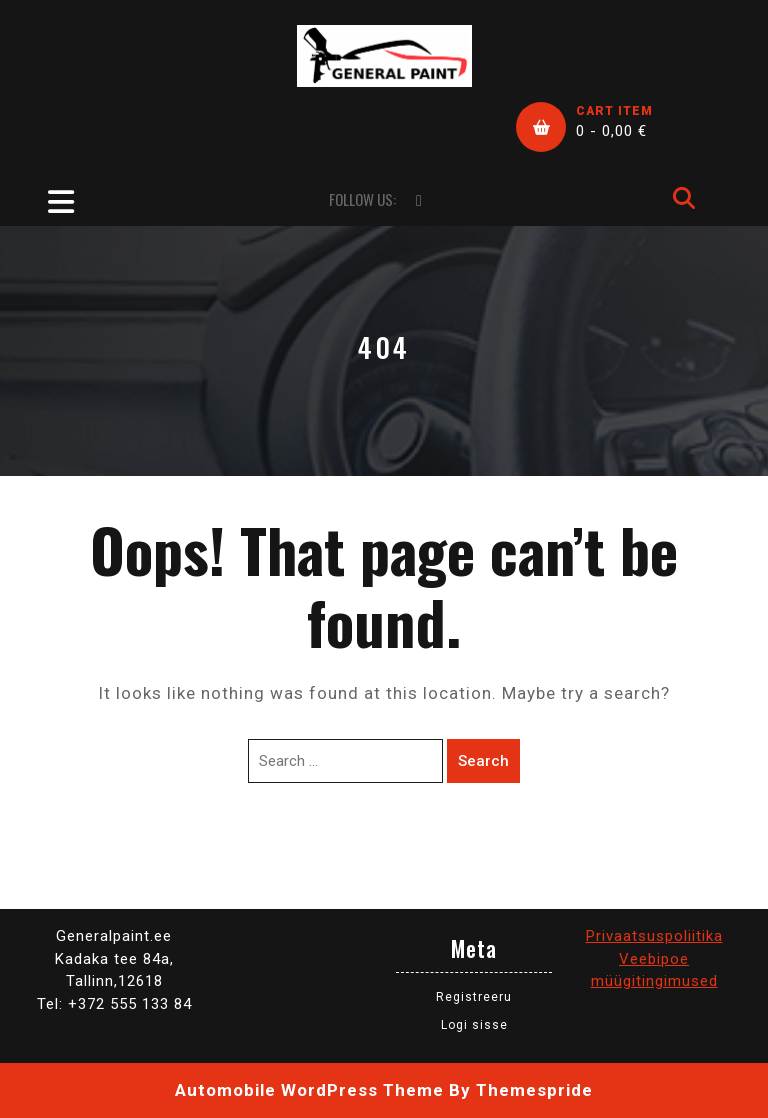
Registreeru (474, 997)
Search (483, 761)
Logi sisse (474, 1025)
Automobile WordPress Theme (309, 1090)
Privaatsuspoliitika (654, 936)
